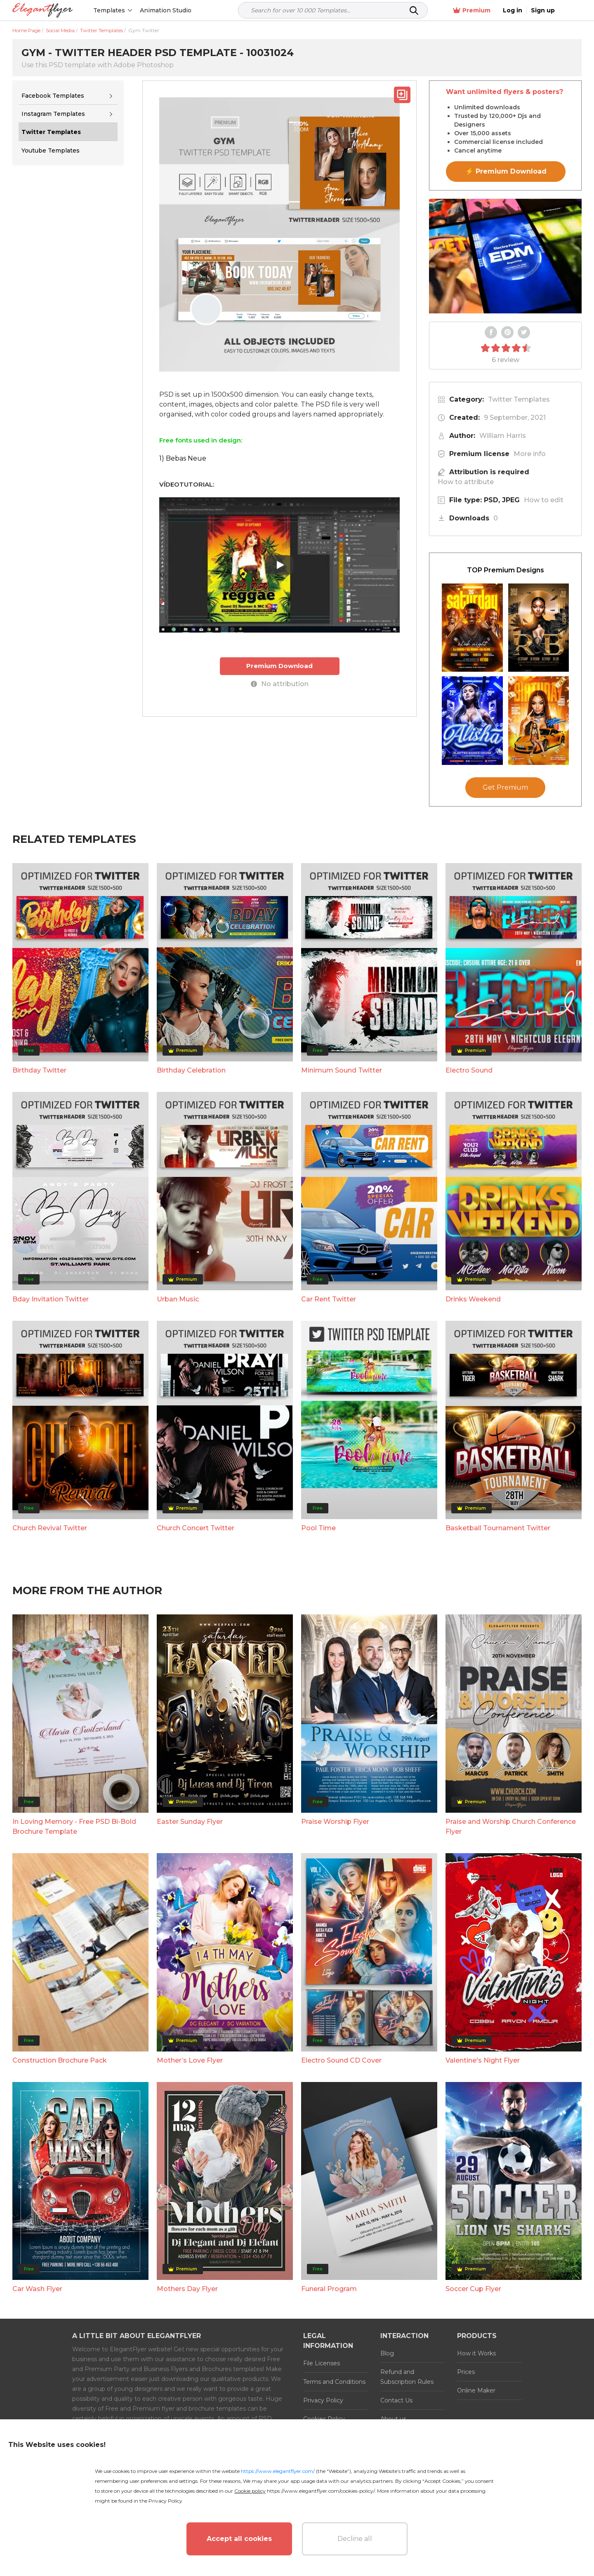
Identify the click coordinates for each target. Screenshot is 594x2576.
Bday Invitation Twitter (50, 1299)
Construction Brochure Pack (59, 2060)
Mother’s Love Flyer (190, 2060)
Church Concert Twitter (195, 1528)
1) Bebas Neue (182, 458)
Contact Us (396, 2400)
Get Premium (505, 787)
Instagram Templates (53, 114)
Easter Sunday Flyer (190, 1822)
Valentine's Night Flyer (483, 2060)
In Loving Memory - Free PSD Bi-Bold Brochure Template (74, 1826)
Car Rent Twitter (328, 1299)
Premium (494, 10)
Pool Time (318, 1528)
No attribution (280, 684)
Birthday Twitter (39, 1070)
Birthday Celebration (191, 1070)
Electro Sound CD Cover (341, 2060)
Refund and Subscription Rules (407, 2376)
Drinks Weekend (473, 1299)
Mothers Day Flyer (187, 2289)
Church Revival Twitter (49, 1528)
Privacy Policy (323, 2400)
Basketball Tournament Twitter (498, 1528)
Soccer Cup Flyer (473, 2289)
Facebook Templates (52, 95)
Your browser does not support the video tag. (505, 256)
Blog (387, 2353)
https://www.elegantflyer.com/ (278, 2471)
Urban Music (178, 1299)
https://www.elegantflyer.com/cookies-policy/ (321, 2491)
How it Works (476, 2353)
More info (530, 454)
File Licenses (321, 2363)
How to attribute (466, 482)
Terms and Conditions (334, 2381)
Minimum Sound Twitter (341, 1070)
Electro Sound (469, 1070)
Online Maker (476, 2390)
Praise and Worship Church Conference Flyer (511, 1826)
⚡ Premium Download (506, 171)
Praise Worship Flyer (335, 1822)
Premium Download (279, 666)
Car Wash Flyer (37, 2289)
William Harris (502, 436)
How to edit (543, 500)
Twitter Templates (519, 399)
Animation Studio (166, 10)
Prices (466, 2372)
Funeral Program (329, 2289)
